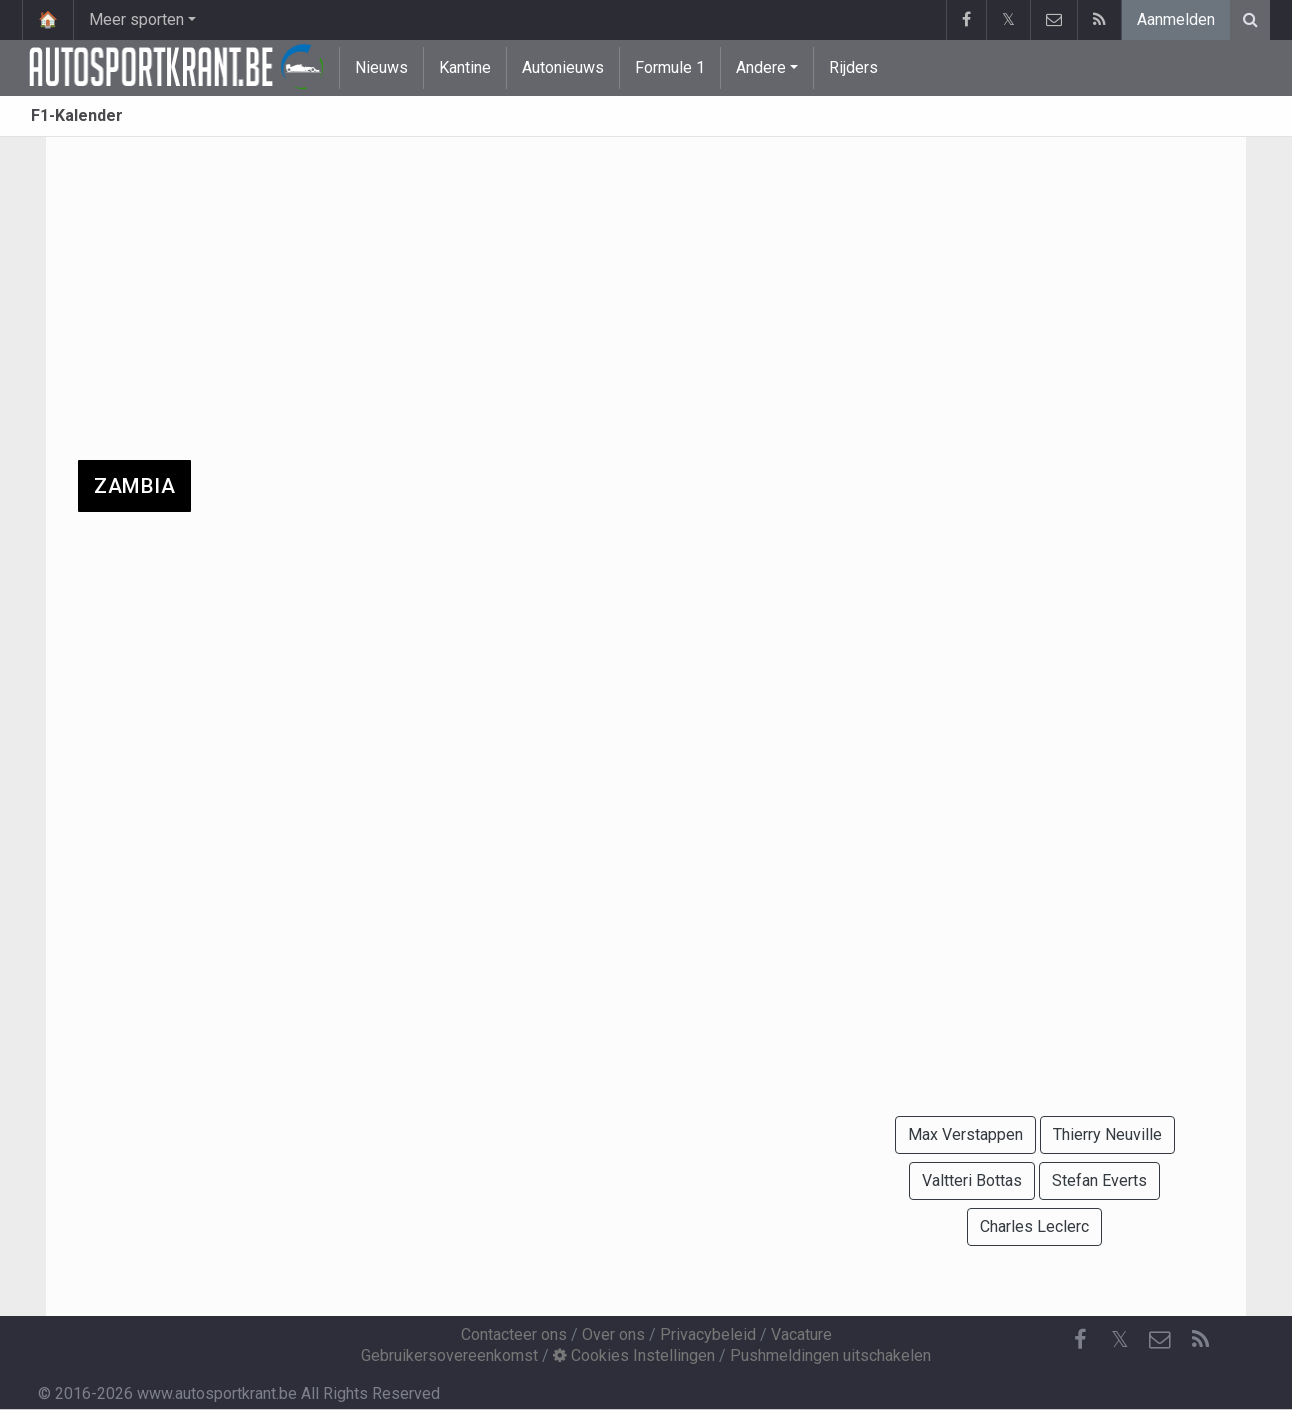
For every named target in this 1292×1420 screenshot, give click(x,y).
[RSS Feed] (1200, 1340)
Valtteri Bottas (972, 1180)
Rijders (853, 67)
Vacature (801, 1334)
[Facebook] (1080, 1340)
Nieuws (381, 67)
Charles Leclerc (1034, 1226)
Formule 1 (670, 67)
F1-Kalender (77, 115)
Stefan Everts (1099, 1180)
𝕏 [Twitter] (1120, 1339)
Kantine (465, 67)
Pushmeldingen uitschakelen (830, 1355)
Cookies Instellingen (634, 1355)
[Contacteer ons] (1160, 1340)
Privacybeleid (708, 1334)
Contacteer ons (514, 1334)
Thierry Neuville (1107, 1134)
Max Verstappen (965, 1134)
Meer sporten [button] (136, 19)
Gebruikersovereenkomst (449, 1355)
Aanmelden (1176, 19)
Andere (761, 67)
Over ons (613, 1334)
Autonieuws (563, 67)
